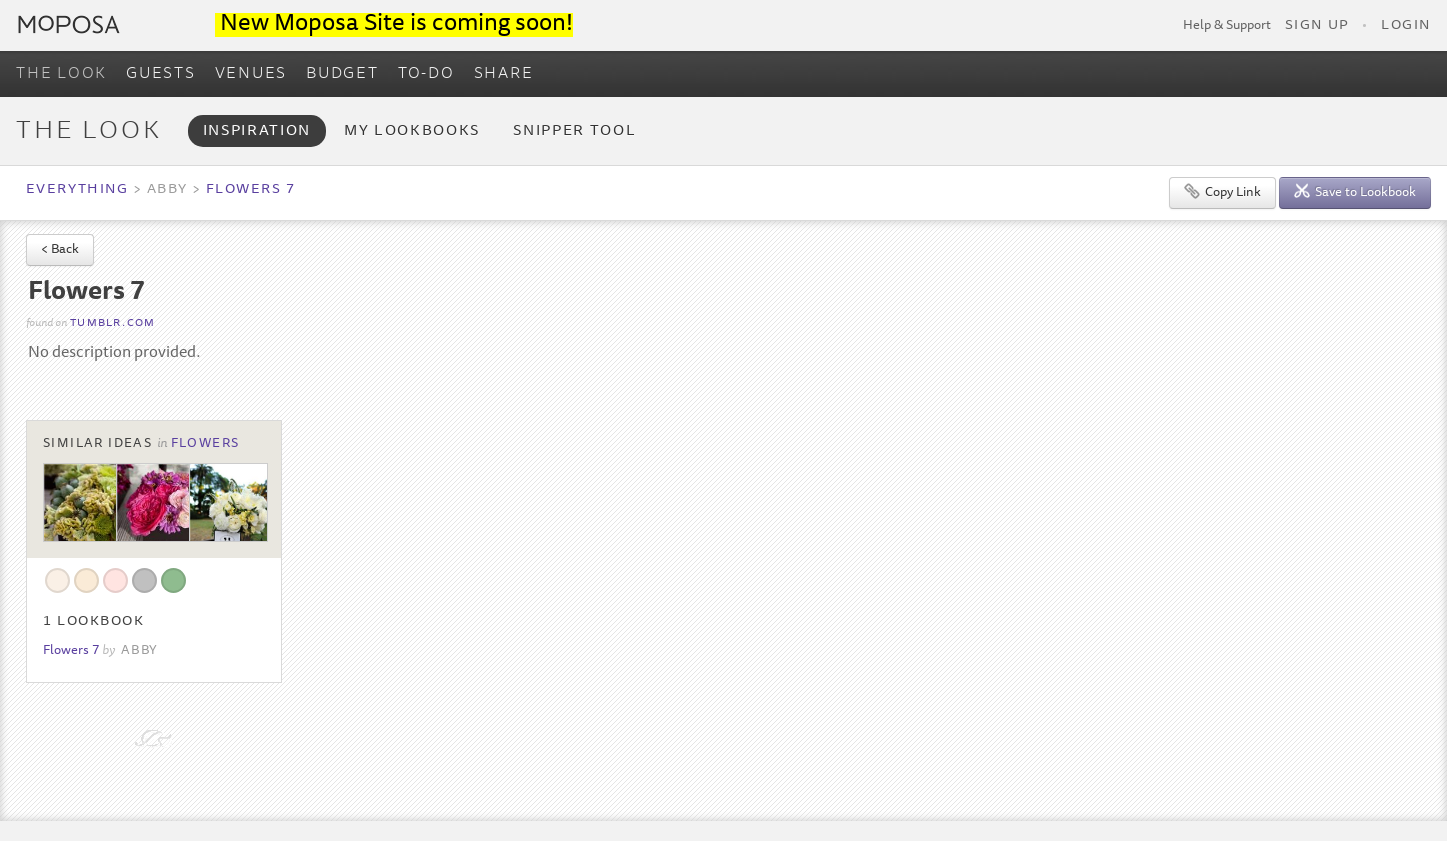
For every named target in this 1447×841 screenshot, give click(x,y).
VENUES (251, 74)
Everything (77, 190)
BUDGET (342, 74)
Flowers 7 (251, 190)
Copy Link (1222, 191)
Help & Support (1227, 26)
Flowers (205, 444)
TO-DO (426, 74)
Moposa (69, 24)
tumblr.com (112, 323)
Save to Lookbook (1355, 191)
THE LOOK (61, 74)
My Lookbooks (412, 131)
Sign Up (1317, 26)
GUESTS (161, 74)
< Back (60, 250)
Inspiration (257, 131)
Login (1406, 26)
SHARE (504, 74)
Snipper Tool (574, 131)
